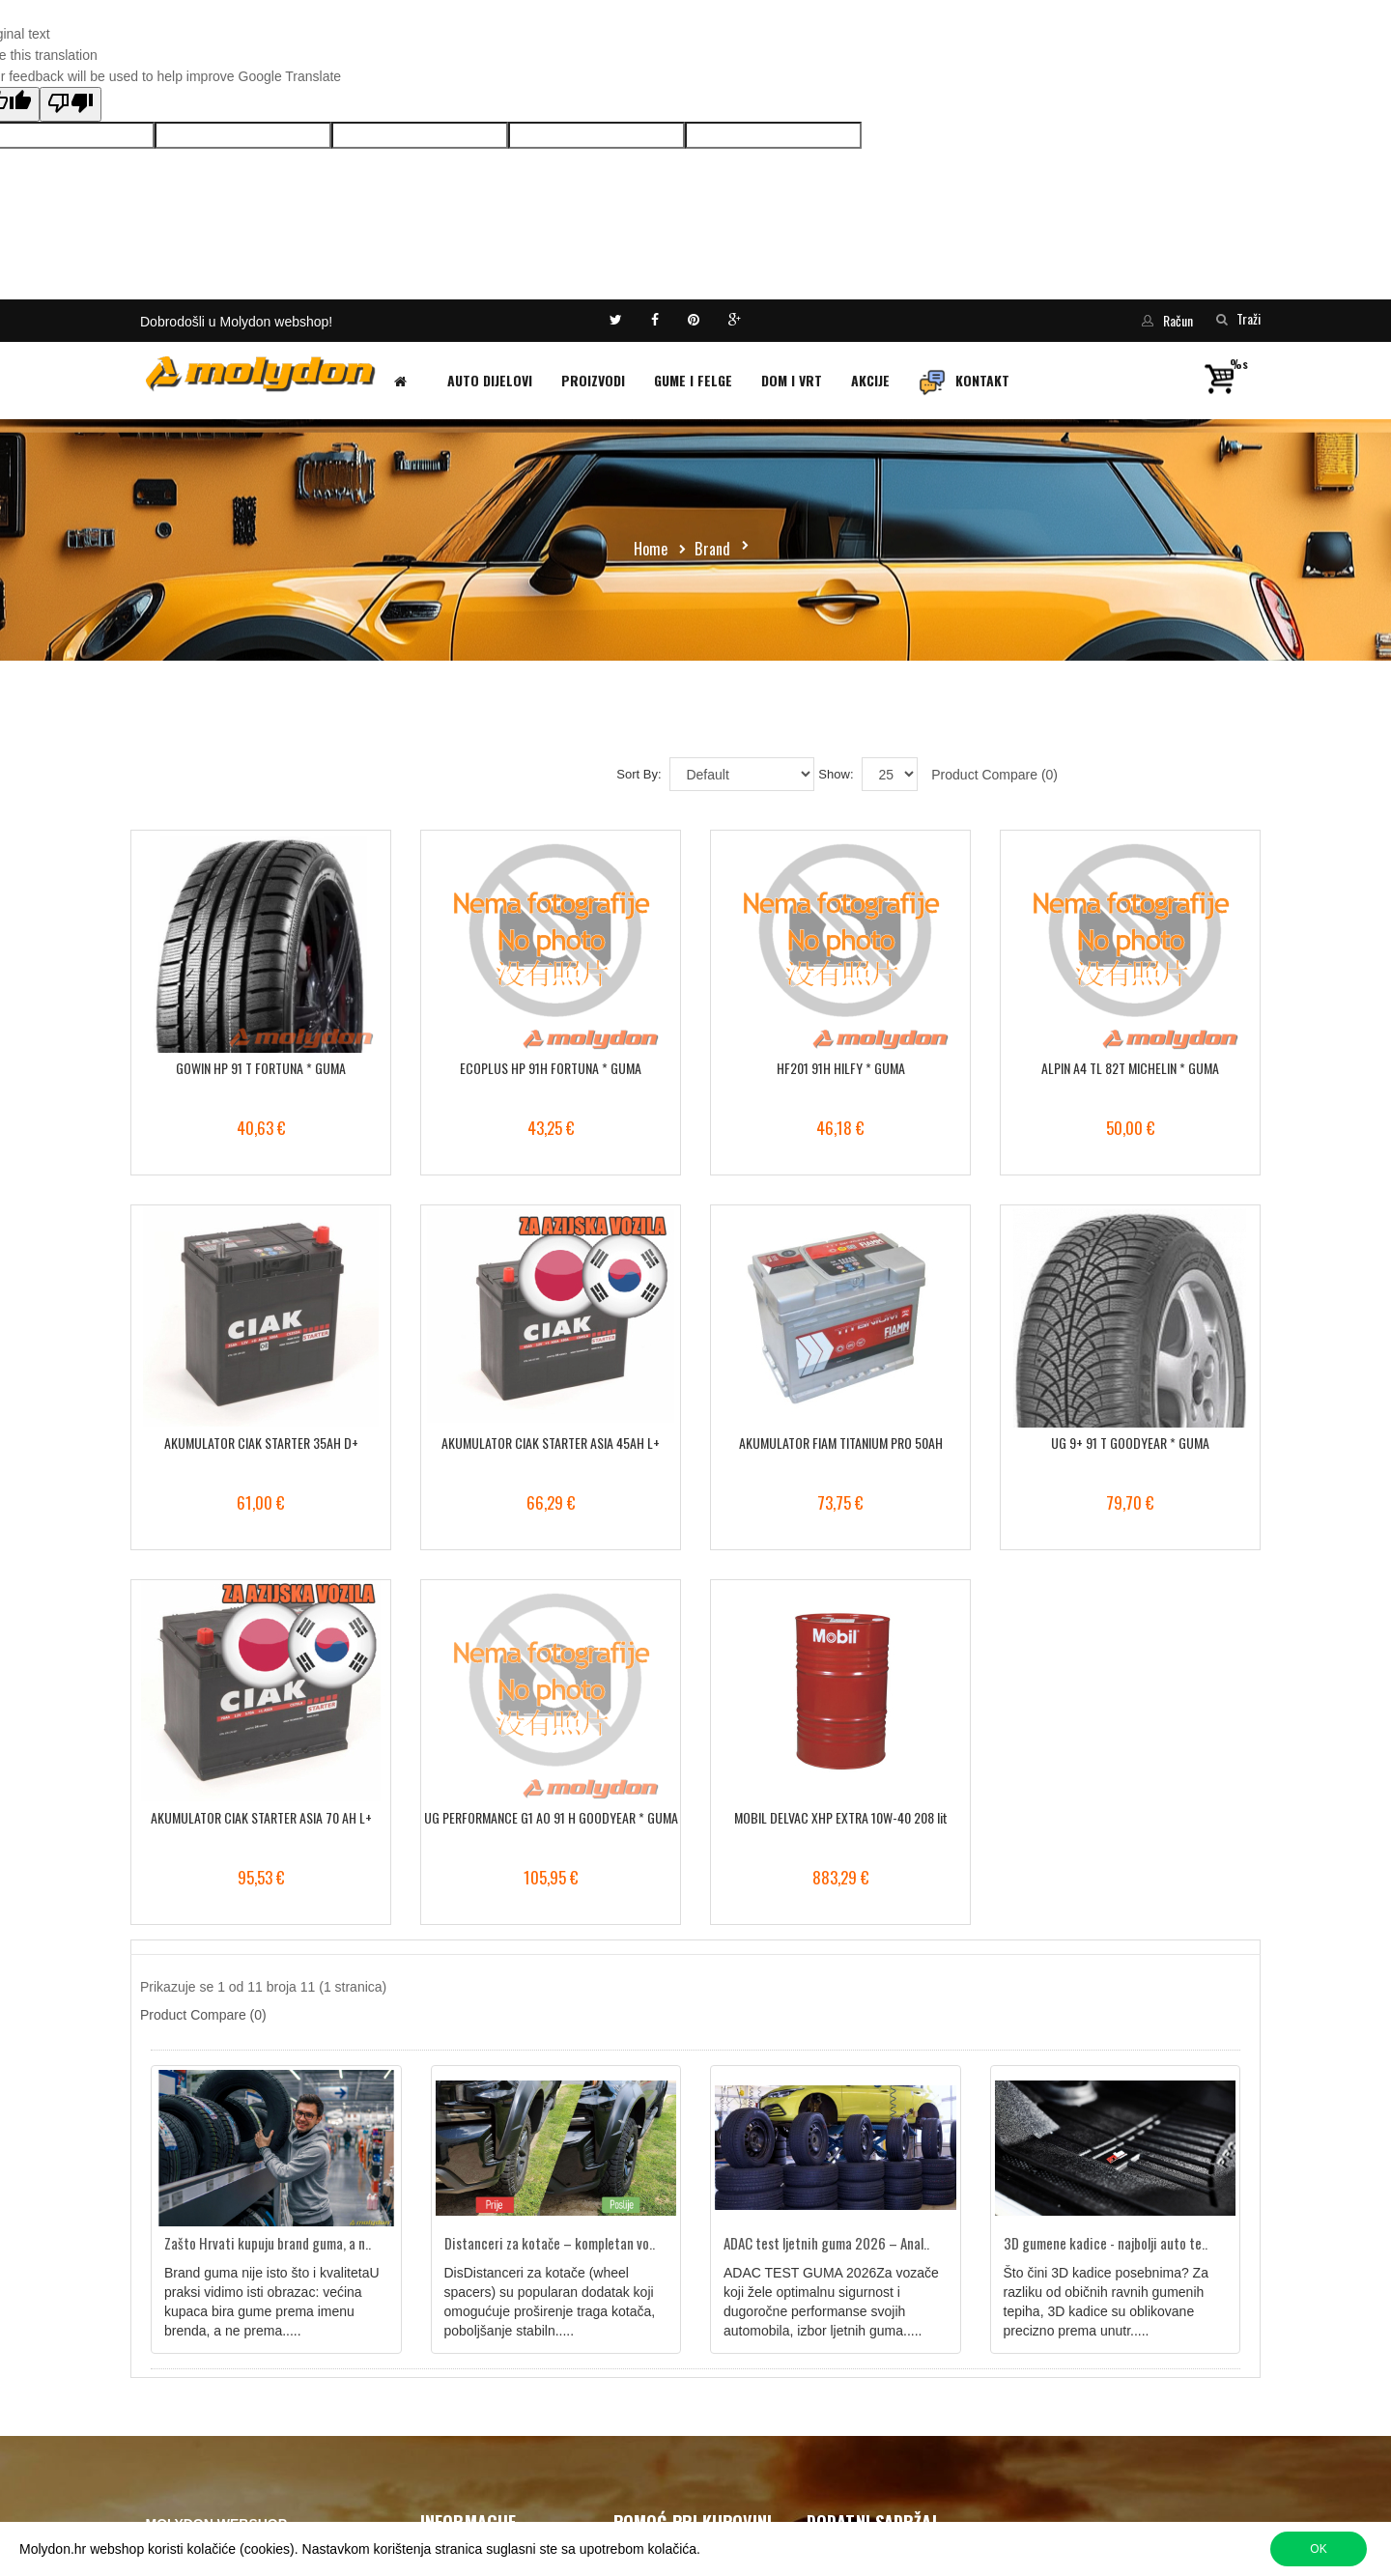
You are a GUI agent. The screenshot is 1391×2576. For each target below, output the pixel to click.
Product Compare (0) (994, 774)
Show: (835, 774)
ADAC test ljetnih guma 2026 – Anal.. (826, 2242)
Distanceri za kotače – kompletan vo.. (549, 2242)
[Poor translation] (70, 104)
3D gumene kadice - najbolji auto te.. (1105, 2242)
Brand (712, 548)
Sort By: (638, 774)
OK (1318, 2549)
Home (651, 548)
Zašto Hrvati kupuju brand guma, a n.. (267, 2242)
